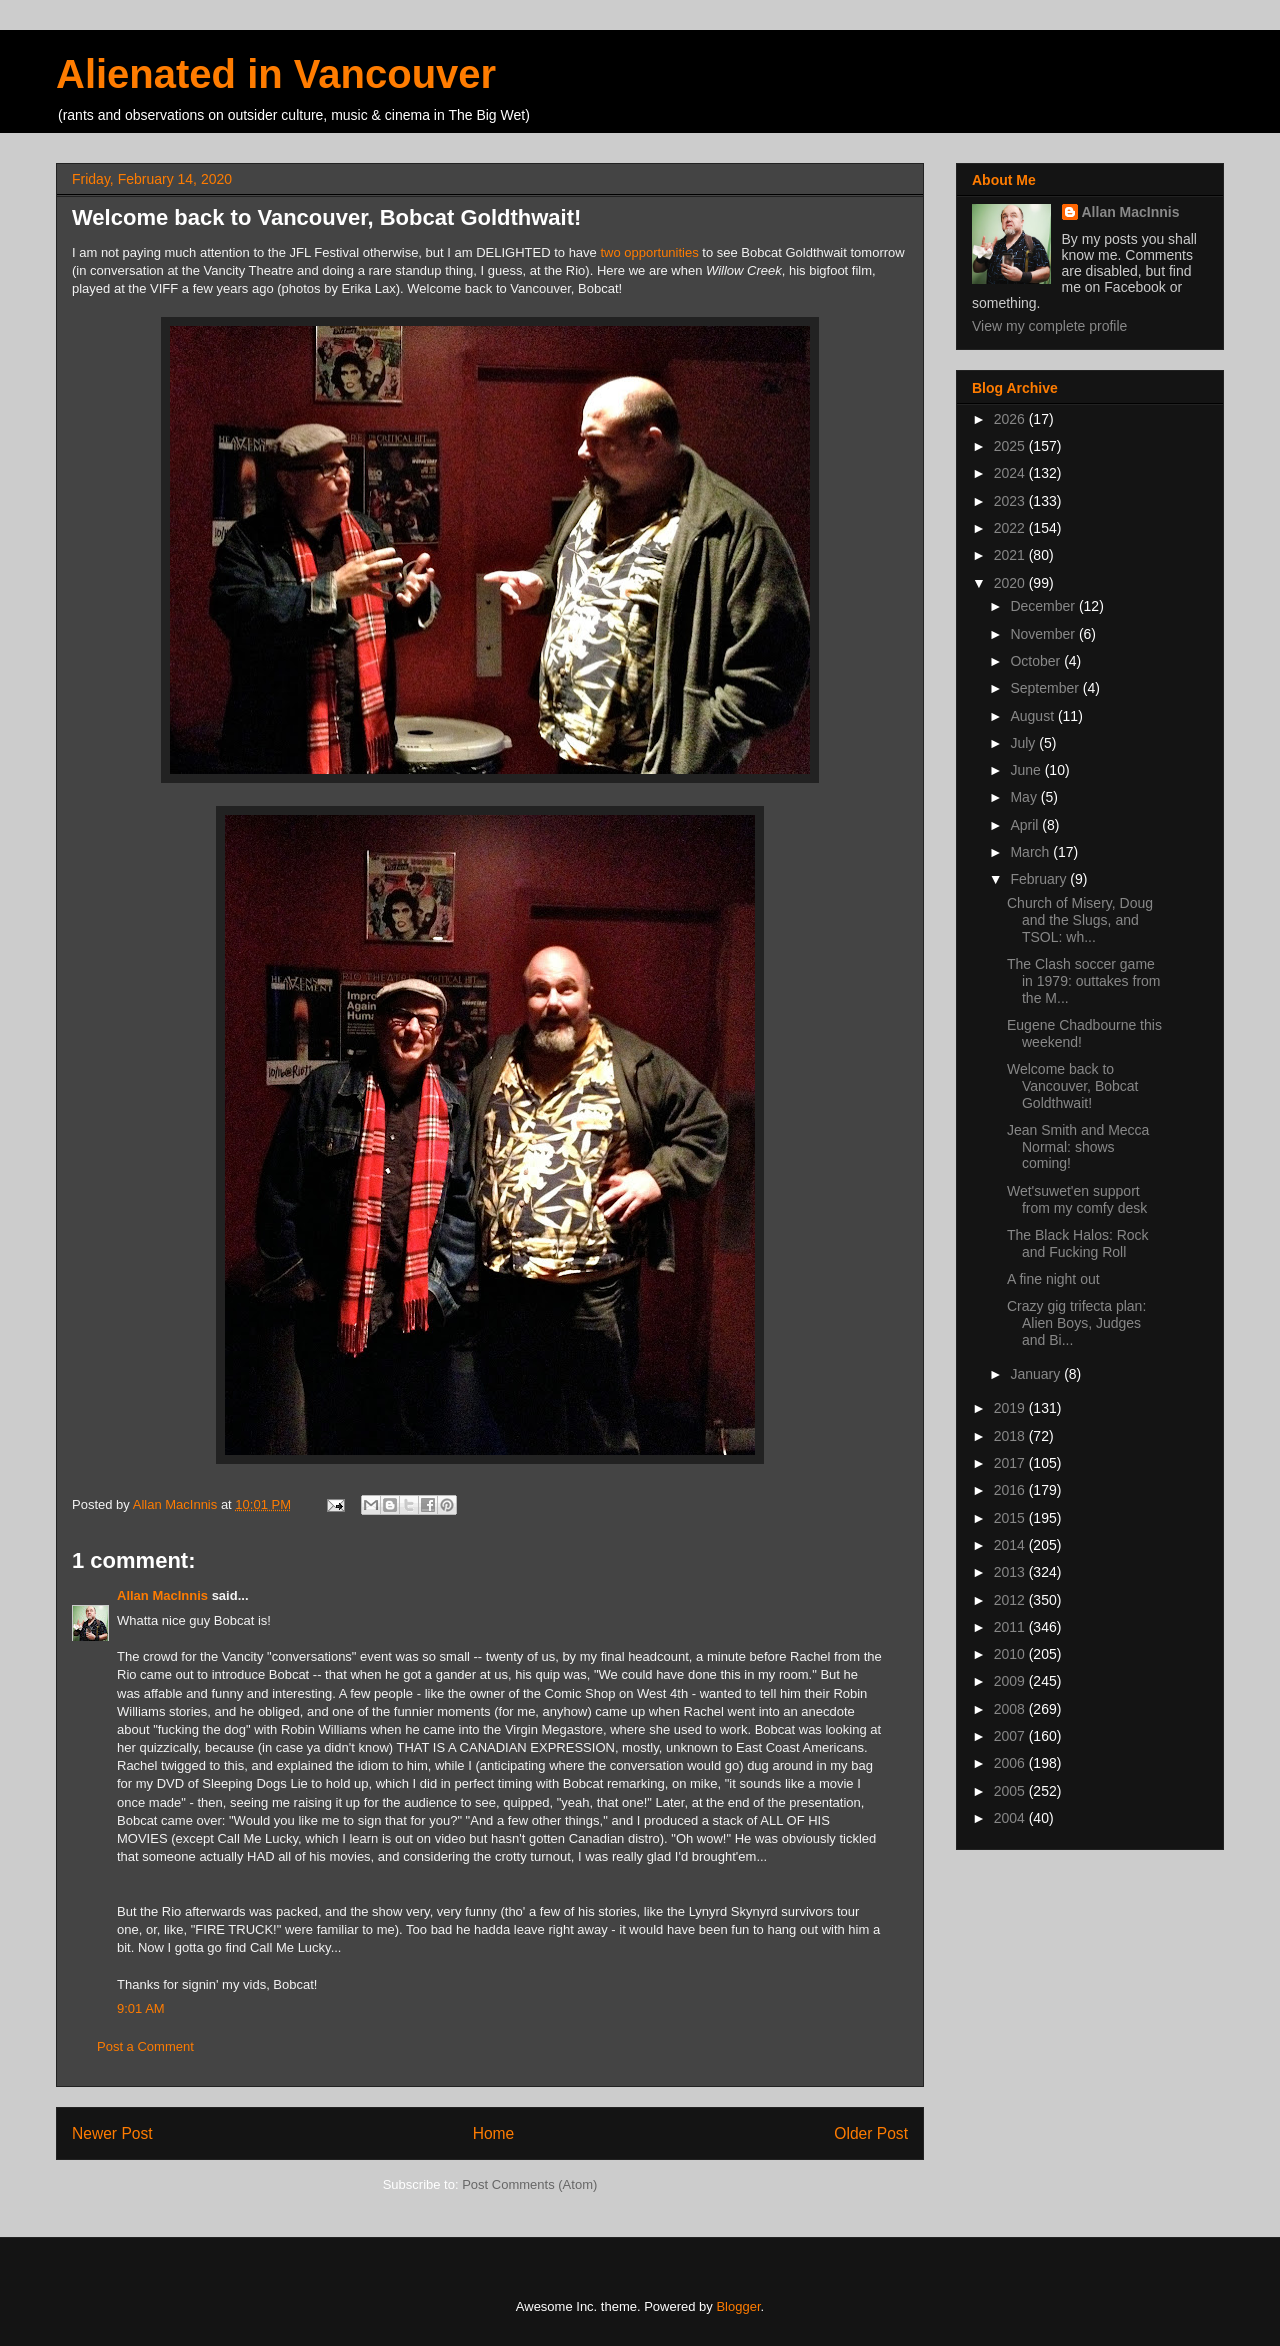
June (1027, 770)
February (1040, 879)
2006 (1011, 1763)
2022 (1011, 528)
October (1037, 661)
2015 (1011, 1518)
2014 (1011, 1545)
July (1024, 743)
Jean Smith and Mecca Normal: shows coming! (1078, 1147)
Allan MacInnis (162, 1595)
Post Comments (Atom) (529, 2184)
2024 (1011, 473)
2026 (1011, 419)
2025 (1011, 446)
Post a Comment (145, 2046)
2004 (1011, 1818)
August (1033, 716)
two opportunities (651, 252)
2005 (1011, 1791)
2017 (1011, 1463)
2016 (1011, 1490)
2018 (1011, 1436)
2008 (1011, 1709)
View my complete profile (1049, 326)
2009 (1011, 1681)
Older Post (871, 2133)
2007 (1011, 1736)
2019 (1011, 1408)
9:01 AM (141, 2008)
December (1044, 606)
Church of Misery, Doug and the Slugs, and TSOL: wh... (1080, 920)
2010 (1011, 1654)
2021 (1011, 555)
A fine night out (1053, 1279)
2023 (1011, 501)
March (1031, 852)
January (1037, 1374)
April (1026, 825)
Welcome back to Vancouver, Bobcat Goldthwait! (1072, 1086)
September (1046, 688)
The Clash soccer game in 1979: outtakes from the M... (1084, 981)
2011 (1011, 1627)
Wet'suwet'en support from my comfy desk (1077, 1199)
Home (494, 2133)
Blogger (738, 2306)
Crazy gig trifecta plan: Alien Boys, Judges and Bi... (1076, 1323)
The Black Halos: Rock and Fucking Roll (1078, 1243)
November (1044, 634)
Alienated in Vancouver (276, 74)
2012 (1011, 1600)
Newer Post (112, 2133)
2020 (1011, 583)
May (1025, 797)
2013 (1011, 1572)
